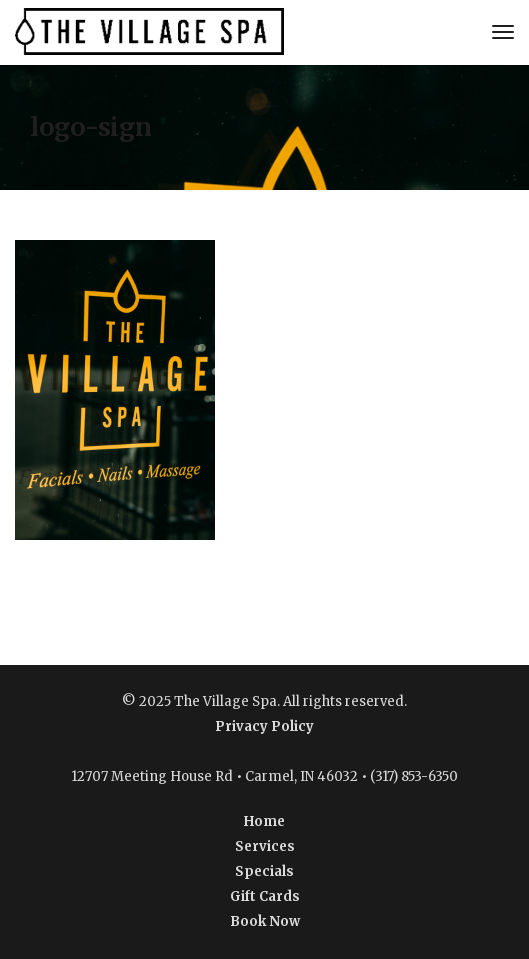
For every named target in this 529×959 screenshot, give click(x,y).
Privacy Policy (264, 726)
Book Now (265, 921)
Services (265, 846)
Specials (264, 871)
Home (264, 821)
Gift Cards (265, 896)
